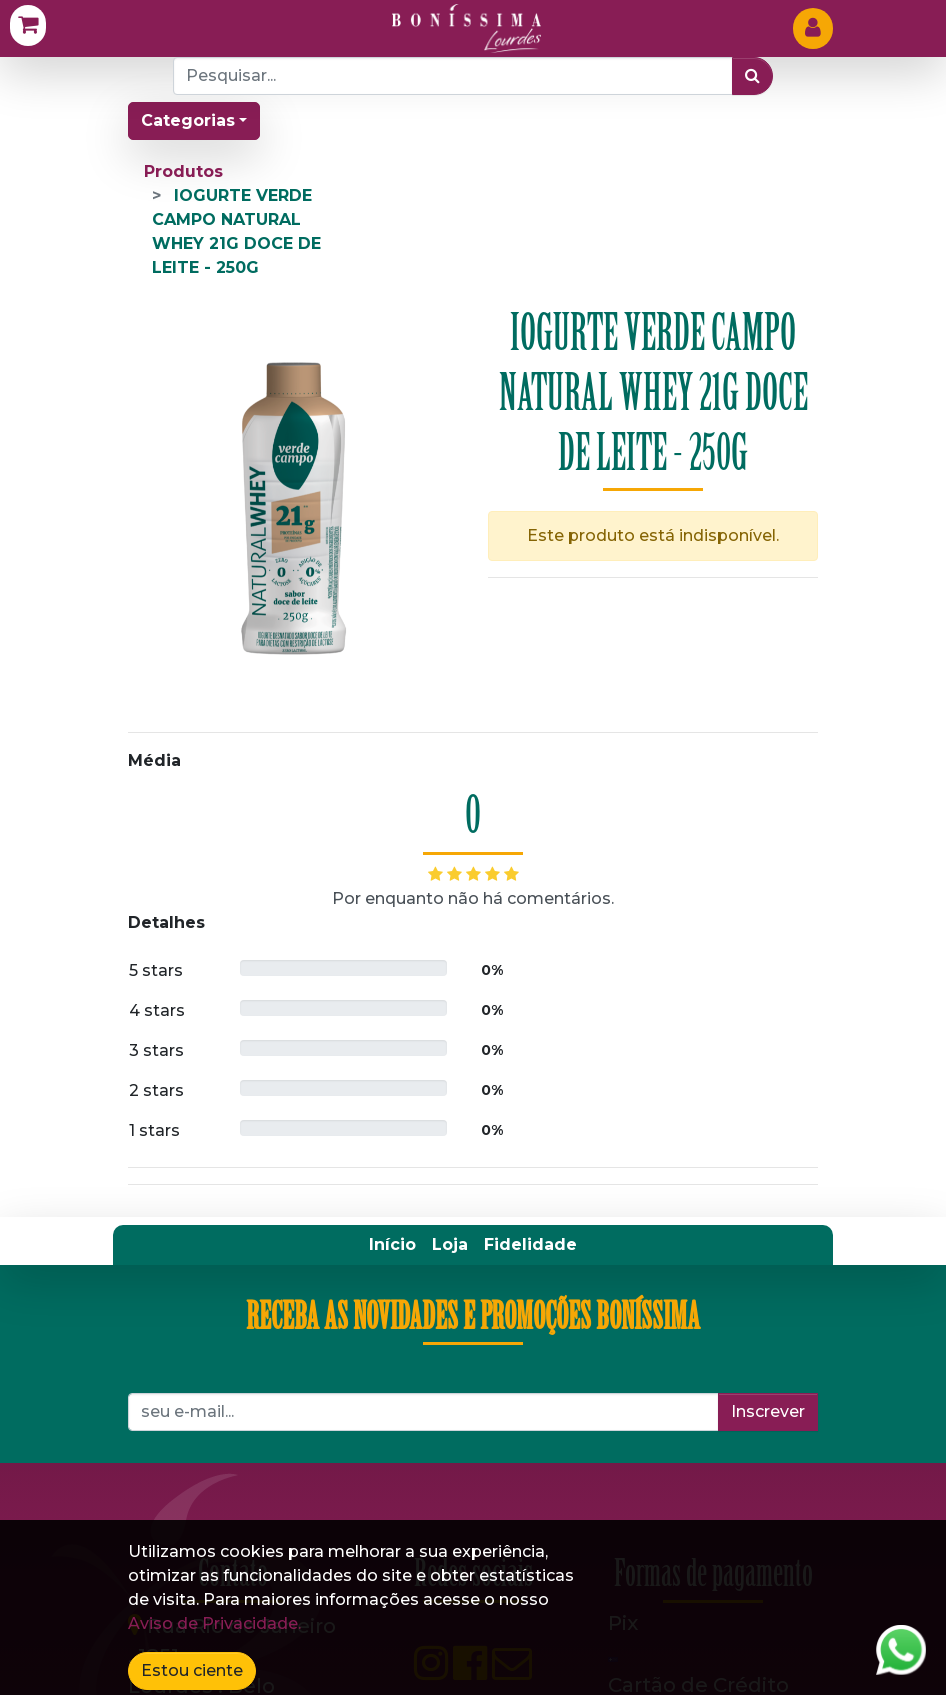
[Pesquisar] (752, 76)
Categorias (188, 120)
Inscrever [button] (768, 1411)
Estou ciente (192, 1670)
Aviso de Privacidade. (214, 1623)
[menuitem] (392, 1245)
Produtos (183, 171)
